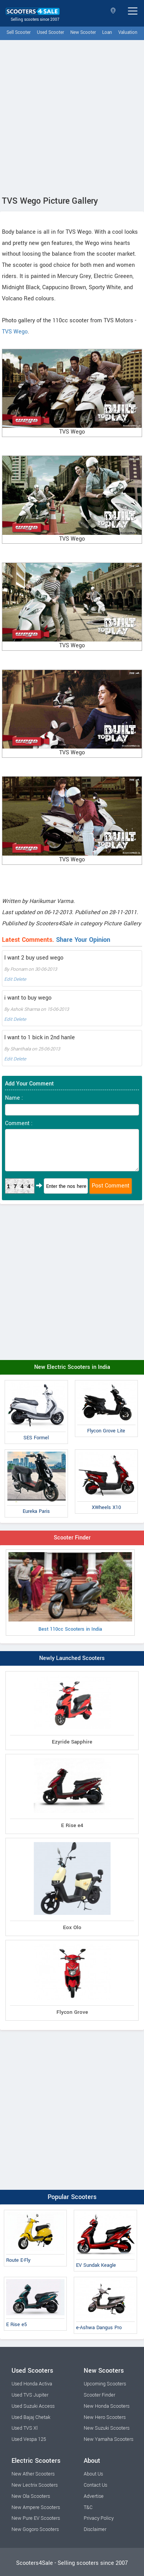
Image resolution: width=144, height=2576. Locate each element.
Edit (8, 979)
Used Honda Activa (32, 2383)
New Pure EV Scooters (36, 2518)
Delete (19, 979)
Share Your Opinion (83, 939)
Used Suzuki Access (33, 2406)
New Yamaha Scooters (108, 2439)
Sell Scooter (19, 32)
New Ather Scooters (33, 2473)
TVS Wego (15, 332)
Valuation (127, 32)
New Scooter (83, 32)
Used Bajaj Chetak (31, 2417)
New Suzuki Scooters (106, 2428)
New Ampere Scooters (36, 2507)
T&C (88, 2507)
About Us (93, 2473)
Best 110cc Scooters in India (70, 1592)
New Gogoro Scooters (35, 2529)
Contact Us (95, 2485)
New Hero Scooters (105, 2417)
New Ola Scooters (31, 2496)
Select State (113, 10)
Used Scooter (50, 32)
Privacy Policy (99, 2518)
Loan (107, 32)
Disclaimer (95, 2529)
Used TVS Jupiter (30, 2395)
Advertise (94, 2496)
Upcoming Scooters (105, 2383)
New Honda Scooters (106, 2406)
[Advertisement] (72, 116)
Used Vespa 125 (29, 2439)
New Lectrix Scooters (35, 2485)
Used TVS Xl (25, 2428)
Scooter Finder (72, 1538)
